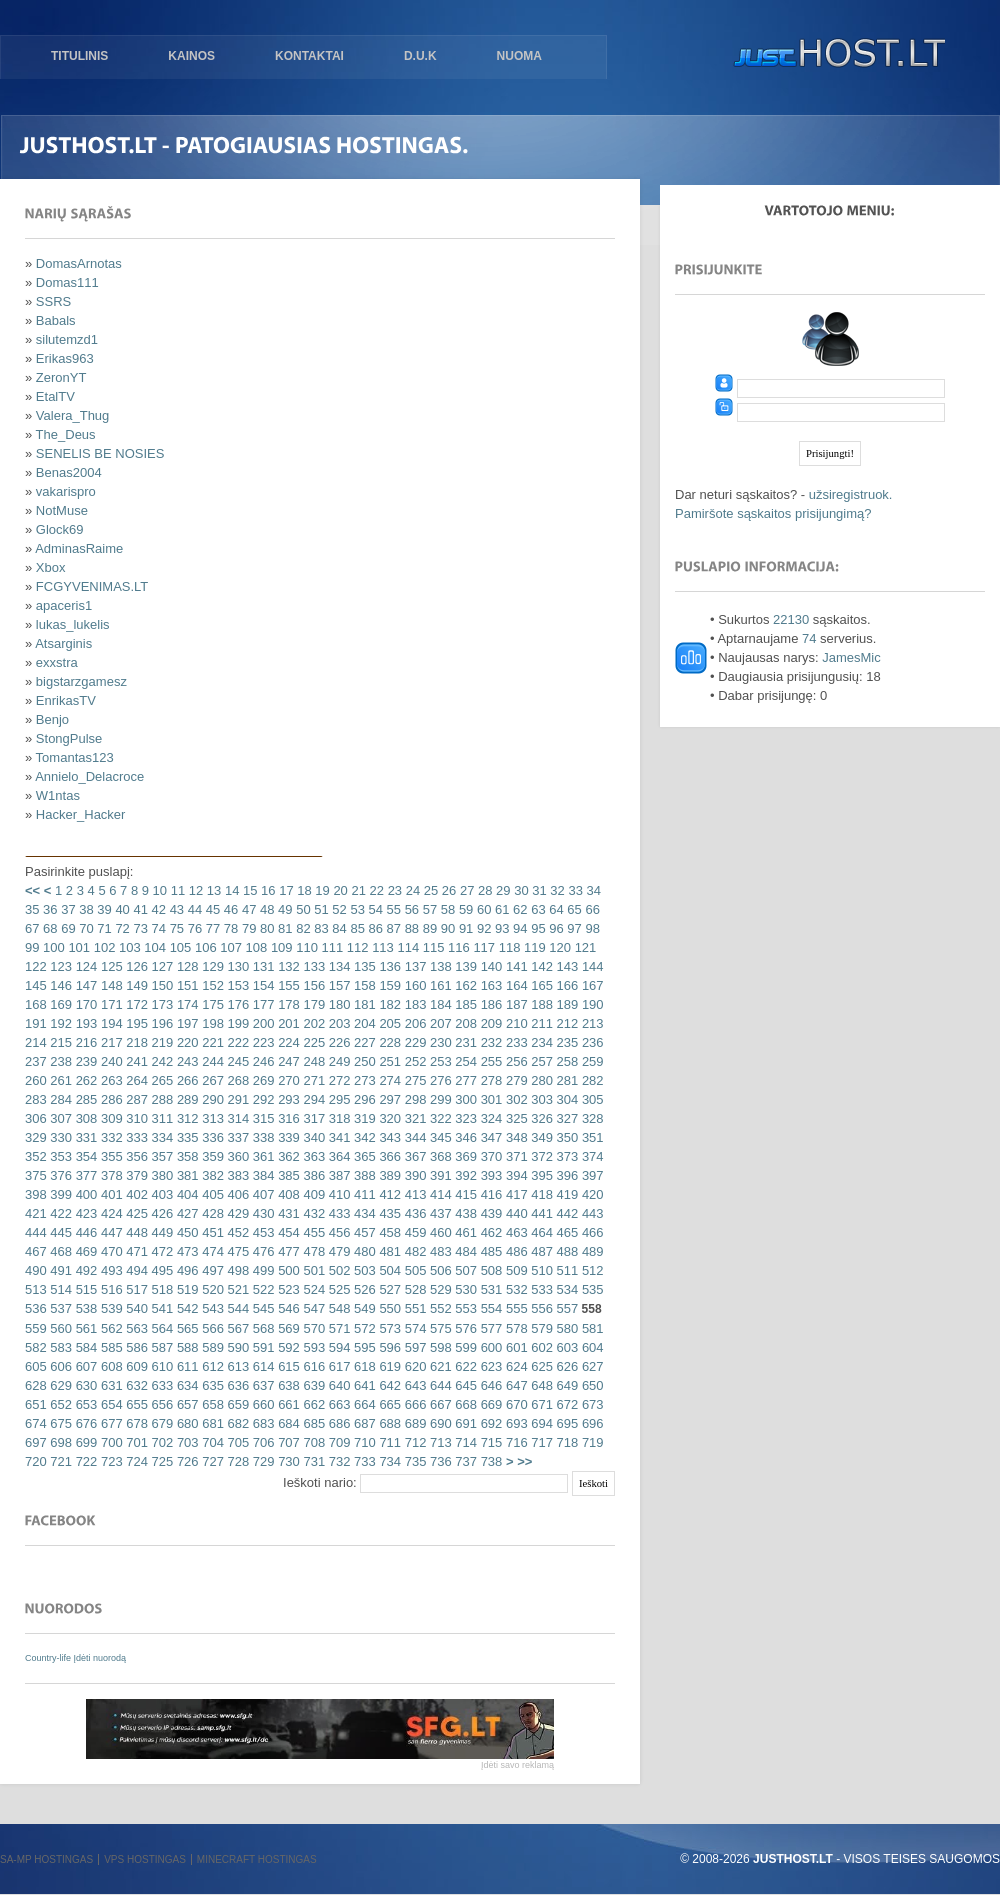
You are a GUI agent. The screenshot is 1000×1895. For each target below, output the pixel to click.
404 (185, 1194)
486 (514, 1251)
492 (84, 1270)
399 (59, 1194)
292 (261, 1099)
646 (489, 1385)
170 (84, 1004)
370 (489, 1156)
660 (261, 1404)
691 (464, 1423)
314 (236, 1118)
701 (135, 1442)
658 (211, 1404)
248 (312, 1061)
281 (565, 1080)
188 (540, 1004)
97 (573, 928)
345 (438, 1137)
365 (362, 1156)
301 (489, 1099)
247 (287, 1061)
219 (160, 1042)
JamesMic (851, 657)
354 (84, 1156)
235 (565, 1042)
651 (36, 1404)
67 (32, 928)
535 (590, 1289)
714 (464, 1442)
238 (59, 1061)
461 (464, 1232)
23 (393, 890)
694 (540, 1423)
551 (413, 1308)
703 (185, 1442)
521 (236, 1289)
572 (362, 1328)
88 (410, 928)
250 (362, 1061)
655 (135, 1404)
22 (375, 890)
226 (337, 1042)
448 (135, 1232)
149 (135, 985)
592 (287, 1347)
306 (36, 1118)
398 (36, 1194)
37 (67, 909)
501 (312, 1270)
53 (356, 909)
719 (590, 1442)
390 (413, 1175)
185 (464, 1004)
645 (464, 1385)
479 (337, 1251)
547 (312, 1308)
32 (556, 890)
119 (532, 947)
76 (193, 928)
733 (362, 1461)
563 (135, 1328)
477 (287, 1251)
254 (464, 1061)
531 (489, 1289)
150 (160, 985)
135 (362, 966)
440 (514, 1213)
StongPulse (69, 738)
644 (438, 1385)
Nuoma (519, 56)
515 (84, 1289)
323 (464, 1118)
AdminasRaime (79, 548)
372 (540, 1156)
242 (160, 1061)
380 (160, 1175)
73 (139, 928)
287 (135, 1099)
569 (287, 1328)
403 (160, 1194)
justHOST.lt (835, 55)
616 (312, 1366)
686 (337, 1423)
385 (287, 1175)
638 (287, 1385)
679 (160, 1423)
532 (514, 1289)
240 (109, 1061)
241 (135, 1061)
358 (185, 1156)
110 (305, 947)
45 (211, 909)
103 (127, 947)
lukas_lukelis (73, 624)
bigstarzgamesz (81, 681)
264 (135, 1080)
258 (565, 1061)
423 (84, 1213)
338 (261, 1137)
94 (519, 928)
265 (160, 1080)
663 (337, 1404)
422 (59, 1213)
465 (565, 1232)
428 (211, 1213)
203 (337, 1023)
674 (36, 1423)
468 (59, 1251)
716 (514, 1442)
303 (540, 1099)
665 (388, 1404)
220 (185, 1042)
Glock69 (60, 529)
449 (160, 1232)
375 (36, 1175)
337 (236, 1137)
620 (413, 1366)
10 (158, 890)
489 (590, 1251)
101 (77, 947)
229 (413, 1042)
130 (236, 966)
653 (84, 1404)
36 (48, 909)
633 (160, 1385)
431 (287, 1213)
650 (590, 1385)
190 (590, 1004)
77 (211, 928)
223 (261, 1042)
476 (261, 1251)
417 (514, 1194)
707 (287, 1442)
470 (109, 1251)
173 (160, 1004)
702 (160, 1442)
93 (500, 928)
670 (514, 1404)
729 (261, 1461)
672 (565, 1404)
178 (287, 1004)
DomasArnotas (79, 263)
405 (211, 1194)
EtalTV (55, 396)
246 (261, 1061)
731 (312, 1461)
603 (565, 1347)
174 (185, 1004)
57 (428, 909)
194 (109, 1023)
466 (590, 1232)
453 (261, 1232)
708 (312, 1442)
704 (211, 1442)
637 (261, 1385)
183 (413, 1004)
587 (160, 1347)
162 (464, 985)
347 (489, 1137)
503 (362, 1270)
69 (67, 928)
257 (540, 1061)
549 (362, 1308)
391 (438, 1175)
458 (388, 1232)
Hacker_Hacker (81, 814)
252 (413, 1061)
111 (330, 947)
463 (514, 1232)
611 (185, 1366)
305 (590, 1099)
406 (236, 1194)
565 (185, 1328)
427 (185, 1213)
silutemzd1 (67, 339)
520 (211, 1289)
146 (59, 985)
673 (590, 1404)
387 (337, 1175)
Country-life (49, 1658)
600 (489, 1347)
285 (84, 1099)
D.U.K (420, 56)
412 (388, 1194)
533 (540, 1289)
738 (489, 1461)
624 (514, 1366)
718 (565, 1442)
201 (287, 1023)
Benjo (52, 719)
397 (590, 1175)
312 (185, 1118)
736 (438, 1461)
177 (261, 1004)
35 (32, 909)
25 (429, 890)
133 (312, 966)
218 (135, 1042)
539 (109, 1308)
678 (135, 1423)
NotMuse (62, 510)
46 (229, 909)
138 (438, 966)
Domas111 (67, 282)
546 (287, 1308)
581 (590, 1328)
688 (388, 1423)
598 (438, 1347)
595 (362, 1347)
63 (537, 909)
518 (160, 1289)
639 (312, 1385)
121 (583, 947)
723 (109, 1461)
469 (84, 1251)
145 (36, 985)
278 (489, 1080)
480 (362, 1251)
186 (489, 1004)
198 (211, 1023)
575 (438, 1328)
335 (185, 1137)
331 (84, 1137)
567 (236, 1328)
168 (36, 1004)
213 (590, 1023)
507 (464, 1270)
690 (438, 1423)
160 (413, 985)
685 (312, 1423)
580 (565, 1328)
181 (362, 1004)
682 (236, 1423)
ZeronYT (61, 377)
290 (211, 1099)
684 (287, 1423)
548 (337, 1308)
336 (211, 1137)
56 (410, 909)
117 (482, 947)
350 (565, 1137)
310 (135, 1118)
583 (59, 1347)
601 (514, 1347)
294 (312, 1099)
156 (312, 985)
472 (160, 1251)
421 (36, 1213)
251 (388, 1061)
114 (406, 947)
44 (193, 909)
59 (464, 909)
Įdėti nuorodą (100, 1658)
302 (514, 1099)
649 (565, 1385)
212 (565, 1023)
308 (84, 1118)
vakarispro (66, 491)
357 (160, 1156)
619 (388, 1366)
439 (489, 1213)
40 (121, 909)
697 (36, 1442)
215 (59, 1042)
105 (178, 947)
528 (413, 1289)
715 (489, 1442)
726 (185, 1461)
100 (51, 947)
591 (261, 1347)
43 (175, 909)
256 (514, 1061)
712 (413, 1442)
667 (438, 1404)
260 (36, 1080)
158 (362, 985)
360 (236, 1156)
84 (338, 928)
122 (36, 966)
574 (413, 1328)
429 (236, 1213)
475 (236, 1251)
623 (489, 1366)
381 (185, 1175)
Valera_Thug (72, 415)
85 (356, 928)
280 (540, 1080)
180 (337, 1004)
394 (514, 1175)
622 (464, 1366)
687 (362, 1423)
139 (464, 966)
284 (59, 1099)
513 (36, 1289)
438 (464, 1213)
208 (464, 1023)
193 (84, 1023)
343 (388, 1137)
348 (514, 1137)
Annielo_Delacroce (89, 776)
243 (185, 1061)
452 (236, 1232)
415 (464, 1194)
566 (211, 1328)
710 (362, 1442)
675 (59, 1423)
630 (84, 1385)
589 (211, 1347)
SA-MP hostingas (46, 1859)
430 (261, 1213)
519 (185, 1289)
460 (438, 1232)
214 (36, 1042)
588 (185, 1347)
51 (320, 909)
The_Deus (66, 434)
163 (489, 985)
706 (261, 1442)
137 (413, 966)
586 (135, 1347)
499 (261, 1270)
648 (540, 1385)
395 (540, 1175)
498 (236, 1270)
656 (160, 1404)
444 (36, 1232)
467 (36, 1251)
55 (392, 909)
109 (279, 947)
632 (135, 1385)
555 (514, 1308)
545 (261, 1308)
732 (337, 1461)
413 (413, 1194)
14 (230, 890)
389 (388, 1175)
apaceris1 (64, 605)
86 (374, 928)
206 (413, 1023)
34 (592, 890)
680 (185, 1423)
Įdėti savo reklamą (517, 1765)
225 (312, 1042)
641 (362, 1385)
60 (482, 909)
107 (229, 947)
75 (175, 928)
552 (438, 1308)
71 (103, 928)
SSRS (53, 301)
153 (236, 985)
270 (287, 1080)
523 (287, 1289)
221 (211, 1042)
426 (160, 1213)
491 (59, 1270)
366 (388, 1156)
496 (185, 1270)
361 (261, 1156)
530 (464, 1289)
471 (135, 1251)
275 (413, 1080)
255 (489, 1061)
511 (565, 1270)
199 (236, 1023)
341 (337, 1137)
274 (388, 1080)
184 (438, 1004)
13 (212, 890)
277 (464, 1080)
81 (283, 928)
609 (135, 1366)
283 (36, 1099)
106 (203, 947)
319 (362, 1118)
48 (265, 909)
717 (540, 1442)
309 (109, 1118)
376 (59, 1175)
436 (413, 1213)
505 (413, 1270)
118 (507, 947)
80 (265, 928)
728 (236, 1461)
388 (362, 1175)
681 (211, 1423)
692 (489, 1423)
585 (109, 1347)
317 (312, 1118)
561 (84, 1328)
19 (321, 890)
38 (85, 909)
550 (388, 1308)
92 (482, 928)
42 (157, 909)
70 (85, 928)
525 (337, 1289)
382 (211, 1175)
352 (36, 1156)
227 (362, 1042)
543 (211, 1308)
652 (59, 1404)
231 (464, 1042)
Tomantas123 (75, 757)
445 (59, 1232)
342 (362, 1137)
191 (36, 1023)
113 (381, 947)
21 (357, 890)
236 (590, 1042)
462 (489, 1232)
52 (338, 909)
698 (59, 1442)
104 (153, 947)
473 (185, 1251)
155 (287, 985)
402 (135, 1194)
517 (135, 1289)
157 (337, 985)
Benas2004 (69, 472)
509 (514, 1270)
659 (236, 1404)
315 (261, 1118)
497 (211, 1270)
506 (438, 1270)
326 (540, 1118)
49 (283, 909)
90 (446, 928)
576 (464, 1328)
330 (59, 1137)
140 (489, 966)
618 (362, 1366)
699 (84, 1442)
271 (312, 1080)
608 (109, 1366)
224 (287, 1042)
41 (139, 909)
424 (109, 1213)
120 (558, 947)
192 (59, 1023)
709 (337, 1442)
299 (438, 1099)
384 (261, 1175)
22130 (791, 619)
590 (236, 1347)
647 (514, 1385)
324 (489, 1118)
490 (36, 1270)
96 (555, 928)
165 (540, 985)
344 (413, 1137)
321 (413, 1118)
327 (565, 1118)
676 (84, 1423)
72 (121, 928)
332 (109, 1137)
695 (565, 1423)
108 (254, 947)
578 (514, 1328)
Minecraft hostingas (257, 1859)
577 (489, 1328)
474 (211, 1251)
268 (236, 1080)
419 (565, 1194)
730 (287, 1461)
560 (59, 1328)
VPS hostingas (145, 1859)
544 (236, 1308)
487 (540, 1251)
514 (59, 1289)
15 (248, 890)
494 (135, 1270)
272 (337, 1080)
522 (261, 1289)
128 (185, 966)
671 (540, 1404)
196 (160, 1023)
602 (540, 1347)
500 (287, 1270)
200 (261, 1023)
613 (236, 1366)
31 (538, 890)
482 (413, 1251)
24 (411, 890)
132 (287, 966)
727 (211, 1461)
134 (337, 966)
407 (261, 1194)
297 (388, 1099)
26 (447, 890)
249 (337, 1061)
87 (392, 928)
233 (514, 1042)
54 (374, 909)
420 (590, 1194)
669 (489, 1404)
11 (176, 890)
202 (312, 1023)
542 (185, 1308)
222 (236, 1042)
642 (388, 1385)
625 (540, 1366)
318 (337, 1118)
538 (84, 1308)
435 (388, 1213)
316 (287, 1118)
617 (337, 1366)
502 (337, 1270)
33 (574, 890)
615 (287, 1366)
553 (464, 1308)
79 (247, 928)
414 (438, 1194)
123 (59, 966)
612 (211, 1366)
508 (489, 1270)
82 (302, 928)
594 (337, 1347)
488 (565, 1251)
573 (388, 1328)
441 (540, 1213)
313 (211, 1118)
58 (446, 909)
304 (565, 1099)
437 (438, 1213)
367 (413, 1156)
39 (103, 909)
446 (84, 1232)
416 (489, 1194)
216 (84, 1042)
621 (438, 1366)
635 (211, 1385)
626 (565, 1366)
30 (520, 890)
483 (438, 1251)
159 (388, 985)
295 (337, 1099)
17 (285, 890)
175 (211, 1004)
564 (160, 1328)
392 (464, 1175)
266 (185, 1080)
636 (236, 1385)
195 (135, 1023)
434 (362, 1213)
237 (36, 1061)
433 (337, 1213)
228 (388, 1042)
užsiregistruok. (851, 494)
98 (591, 928)
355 (109, 1156)
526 (362, 1289)
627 (590, 1366)
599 (464, 1347)
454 (287, 1232)
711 (388, 1442)
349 (540, 1137)
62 (519, 909)
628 (36, 1385)
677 (109, 1423)
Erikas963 (65, 358)
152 (211, 985)
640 (337, 1385)
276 (438, 1080)
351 (590, 1137)
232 (489, 1042)
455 (312, 1232)
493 (109, 1270)
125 (109, 966)
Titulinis (79, 56)
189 (565, 1004)
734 (388, 1461)
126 (135, 966)
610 (160, 1366)
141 (514, 966)
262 (84, 1080)
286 (109, 1099)
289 (185, 1099)
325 (514, 1118)
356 (135, 1156)
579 (540, 1328)
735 (413, 1461)
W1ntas (58, 795)
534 (565, 1289)
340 (312, 1137)
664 (362, 1404)
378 (109, 1175)
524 (312, 1289)
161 (438, 985)
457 (362, 1232)
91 (464, 928)
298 (413, 1099)
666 (413, 1404)
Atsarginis (63, 643)
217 (109, 1042)
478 (312, 1251)
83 (320, 928)
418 (540, 1194)
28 (483, 890)
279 (514, 1080)
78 (229, 928)
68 (48, 928)
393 (489, 1175)
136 (388, 966)
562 (109, 1328)
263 (109, 1080)
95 (537, 928)
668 (464, 1404)
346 (464, 1137)
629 (59, 1385)
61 (500, 909)
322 (438, 1118)
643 (413, 1385)
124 (84, 966)
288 (160, 1099)
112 (355, 947)
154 (261, 985)
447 (109, 1232)
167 (590, 985)
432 (312, 1213)
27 (465, 890)
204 (362, 1023)
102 (102, 947)
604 (590, 1347)
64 (555, 909)
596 (388, 1347)
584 (84, 1347)
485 (489, 1251)
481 (388, 1251)
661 (287, 1404)
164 (514, 985)
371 (514, 1156)
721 (59, 1461)
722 (84, 1461)
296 (362, 1099)
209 (489, 1023)
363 (312, 1156)
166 (565, 985)
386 (312, 1175)
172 (135, 1004)
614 (261, 1366)
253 (438, 1061)
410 (337, 1194)
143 (565, 966)
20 (339, 890)
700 (109, 1442)
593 (312, 1347)
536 (36, 1308)
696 (590, 1423)
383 (236, 1175)
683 (261, 1423)
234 (540, 1042)
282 (590, 1080)
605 (36, 1366)
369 (464, 1156)
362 (287, 1156)
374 (590, 1156)
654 (109, 1404)
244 (211, 1061)
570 (312, 1328)
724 (135, 1461)
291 (236, 1099)
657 (185, 1404)
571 (337, 1328)
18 (303, 890)
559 (36, 1328)
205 (388, 1023)
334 (160, 1137)
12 (194, 890)
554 (489, 1308)
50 (302, 909)
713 (438, 1442)
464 (540, 1232)
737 (464, 1461)
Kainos (191, 56)
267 (211, 1080)
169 (59, 1004)
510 (540, 1270)
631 (109, 1385)
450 (185, 1232)
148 (109, 985)
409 (312, 1194)
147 (84, 985)
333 (135, 1137)
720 (36, 1461)
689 (413, 1423)
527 (388, 1289)
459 (413, 1232)
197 (185, 1023)
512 (590, 1270)
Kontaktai (309, 56)
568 (261, 1328)
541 (160, 1308)
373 (565, 1156)
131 (261, 966)
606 (59, 1366)
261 (59, 1080)
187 (514, 1004)
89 (428, 928)
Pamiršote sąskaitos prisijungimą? (773, 513)
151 (185, 985)
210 (514, 1023)
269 (261, 1080)
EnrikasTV (66, 700)
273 (362, 1080)
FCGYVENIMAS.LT (92, 586)
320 (388, 1118)
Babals (56, 320)
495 (160, 1270)
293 (287, 1099)
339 (287, 1137)
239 (84, 1061)
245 (236, 1061)
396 (565, 1175)
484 (464, 1251)
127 (160, 966)
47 (247, 909)
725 (160, 1461)
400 (84, 1194)
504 (388, 1270)
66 (591, 909)
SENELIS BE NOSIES (100, 453)
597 (413, 1347)
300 (464, 1099)
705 (236, 1442)
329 (36, 1137)
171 (109, 1004)
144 (590, 966)
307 (59, 1118)
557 (565, 1308)
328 (590, 1118)
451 (211, 1232)
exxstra (57, 662)
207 (438, 1023)
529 (438, 1289)
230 (438, 1042)
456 (337, 1232)
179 (312, 1004)
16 (266, 890)
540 (135, 1308)
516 (109, 1289)
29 (501, 890)
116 (456, 947)
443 (590, 1213)
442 (565, 1213)
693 (514, 1423)
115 (431, 947)
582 (36, 1347)
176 (236, 1004)
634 (185, 1385)
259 (590, 1061)
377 (84, 1175)
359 (211, 1156)
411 (362, 1194)
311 (160, 1118)
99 (32, 947)
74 (157, 928)
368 (438, 1156)
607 (84, 1366)
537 (59, 1308)
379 (135, 1175)
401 (109, 1194)
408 (287, 1194)
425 (135, 1213)
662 (312, 1404)
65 (573, 909)
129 (211, 966)
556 (540, 1308)
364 (337, 1156)
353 (59, 1156)
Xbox (51, 567)
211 (540, 1023)
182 (388, 1004)
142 (540, 966)
